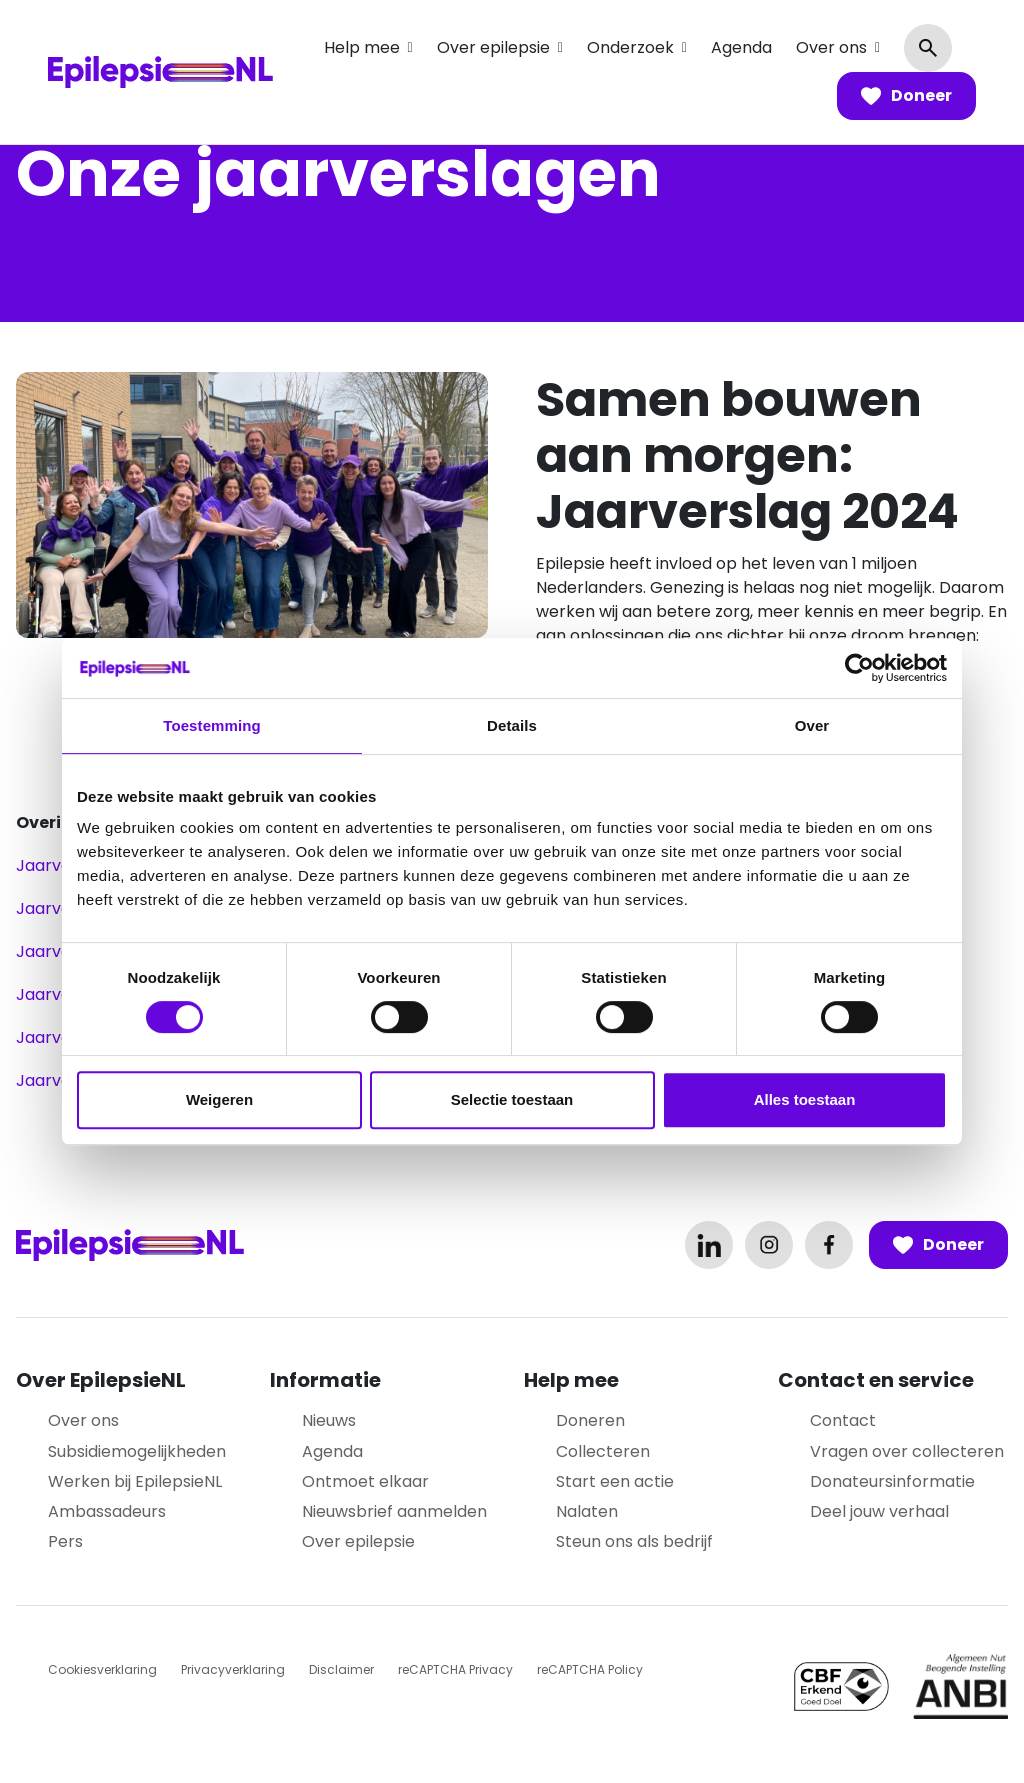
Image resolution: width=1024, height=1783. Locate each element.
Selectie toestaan (512, 1099)
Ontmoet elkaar (365, 1481)
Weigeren (219, 1099)
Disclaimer (341, 1669)
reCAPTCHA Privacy (455, 1669)
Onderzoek (630, 47)
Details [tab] (512, 725)
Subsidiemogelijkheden (137, 1451)
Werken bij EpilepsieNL (135, 1481)
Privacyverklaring (233, 1669)
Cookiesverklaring (102, 1669)
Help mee (362, 47)
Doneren (590, 1420)
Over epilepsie (493, 47)
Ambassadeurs (107, 1511)
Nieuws (329, 1420)
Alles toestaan (805, 1099)
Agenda (741, 47)
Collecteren (603, 1451)
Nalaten (587, 1511)
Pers (65, 1541)
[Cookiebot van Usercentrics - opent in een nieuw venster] (859, 668)
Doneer (906, 96)
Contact (843, 1420)
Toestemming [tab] (212, 725)
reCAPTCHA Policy (590, 1669)
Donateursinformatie (892, 1481)
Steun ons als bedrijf (634, 1541)
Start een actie (615, 1481)
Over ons (831, 47)
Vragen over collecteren (907, 1451)
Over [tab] (812, 725)
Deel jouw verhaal (879, 1511)
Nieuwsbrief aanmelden (394, 1511)
